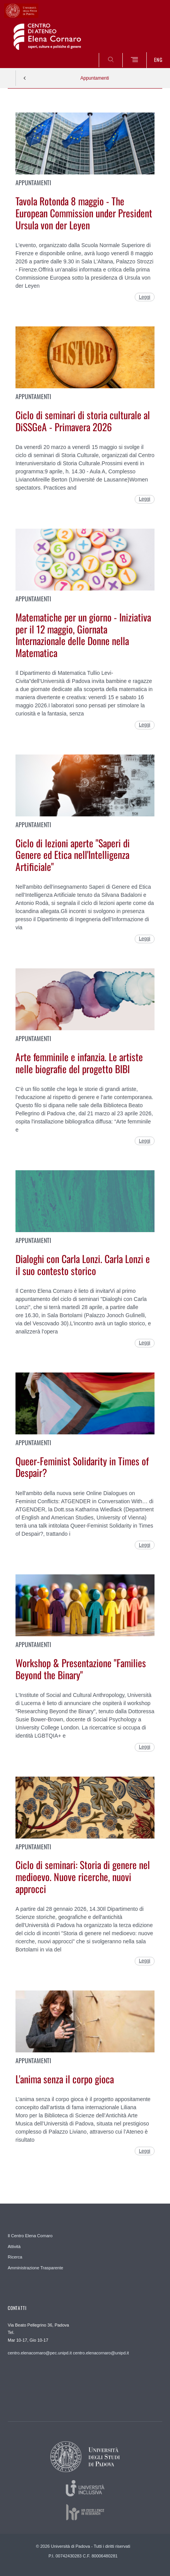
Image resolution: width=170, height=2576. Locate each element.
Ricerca (15, 2257)
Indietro (25, 78)
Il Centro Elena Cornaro (30, 2235)
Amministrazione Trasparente (35, 2267)
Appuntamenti (94, 78)
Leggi (144, 297)
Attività (14, 2246)
